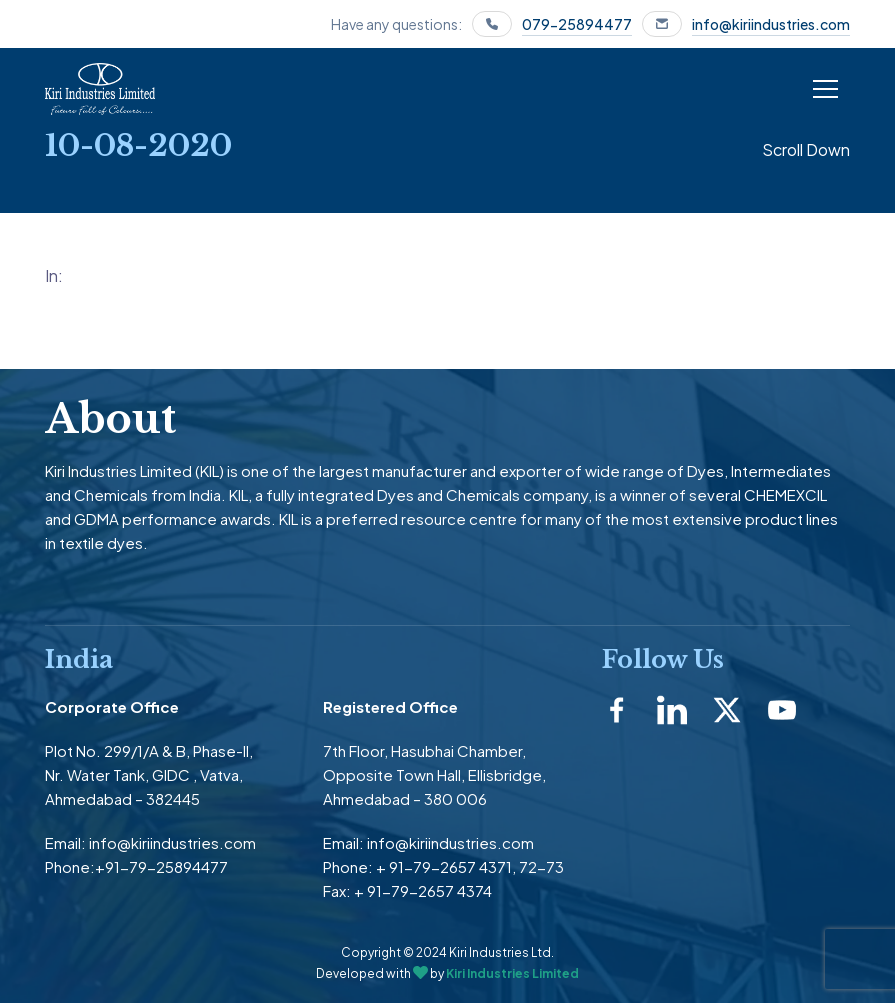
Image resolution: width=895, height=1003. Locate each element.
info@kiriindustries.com (771, 24)
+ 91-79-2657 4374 (423, 890)
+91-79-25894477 (161, 866)
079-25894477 (577, 24)
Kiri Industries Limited (512, 973)
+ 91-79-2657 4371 (444, 866)
